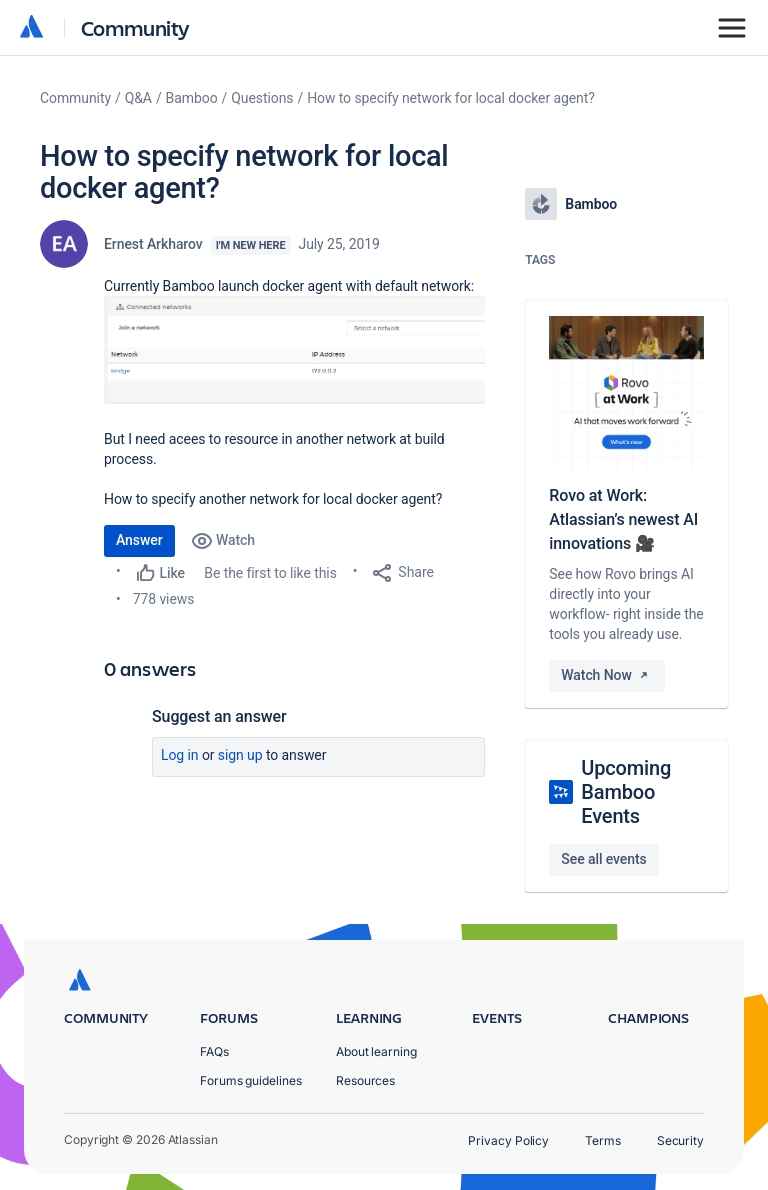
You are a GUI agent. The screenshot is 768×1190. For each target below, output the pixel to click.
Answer (139, 540)
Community (135, 27)
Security (680, 1140)
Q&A (138, 98)
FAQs (214, 1051)
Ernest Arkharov (153, 244)
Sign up (240, 755)
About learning (376, 1051)
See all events (603, 859)
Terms (603, 1140)
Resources (365, 1080)
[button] (294, 350)
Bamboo (192, 98)
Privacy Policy (508, 1140)
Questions (262, 98)
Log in (180, 755)
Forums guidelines (251, 1080)
